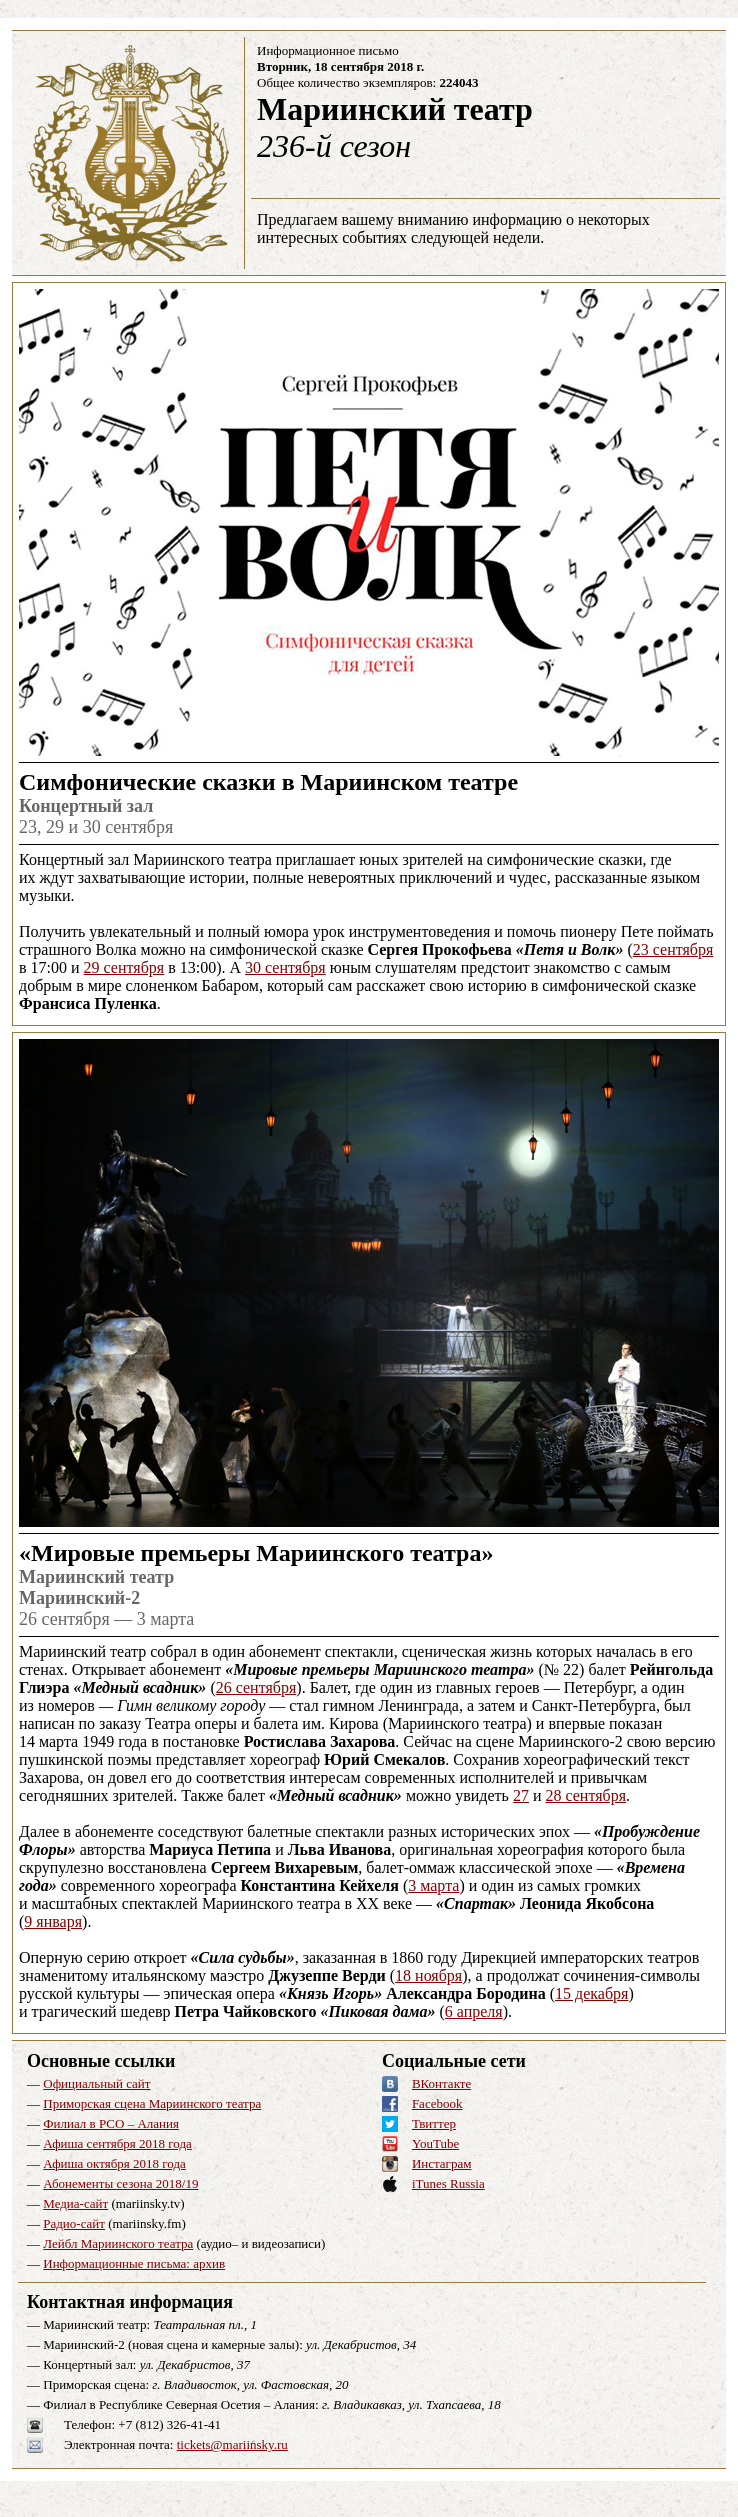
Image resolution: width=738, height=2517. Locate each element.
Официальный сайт (96, 2083)
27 (521, 1795)
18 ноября (428, 1975)
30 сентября (285, 967)
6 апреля (474, 2011)
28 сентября (585, 1795)
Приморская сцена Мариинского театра (152, 2103)
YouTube (435, 2143)
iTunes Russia (448, 2183)
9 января (53, 1921)
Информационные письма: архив (134, 2263)
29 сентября (124, 967)
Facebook (437, 2103)
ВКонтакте (441, 2083)
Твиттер (434, 2123)
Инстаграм (442, 2163)
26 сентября (256, 1687)
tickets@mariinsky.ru (232, 2444)
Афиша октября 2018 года (114, 2163)
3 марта (433, 1885)
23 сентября (673, 949)
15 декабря (591, 1993)
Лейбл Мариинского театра (118, 2243)
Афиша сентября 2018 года (117, 2143)
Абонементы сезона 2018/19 (120, 2183)
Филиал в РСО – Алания (111, 2123)
